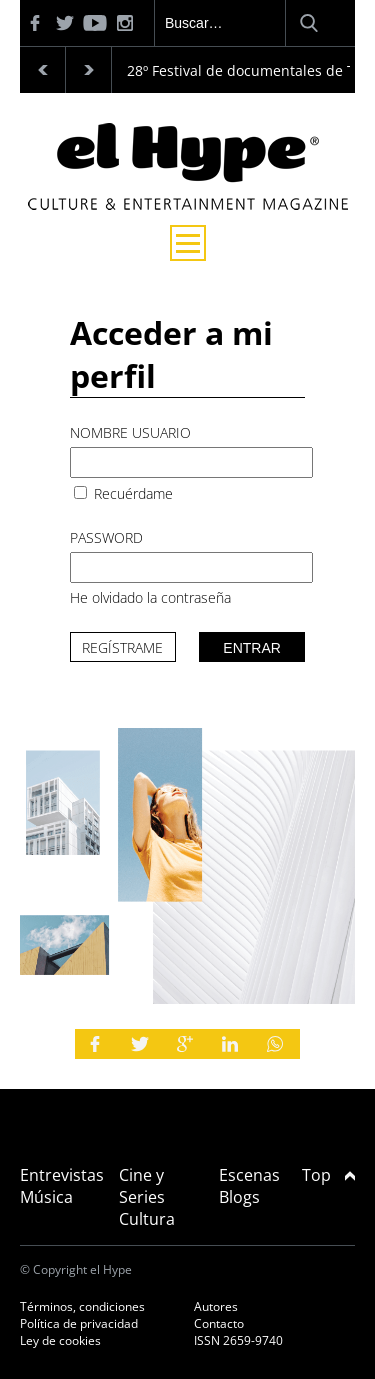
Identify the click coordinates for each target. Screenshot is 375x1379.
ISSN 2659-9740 (238, 1340)
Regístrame (122, 647)
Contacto (219, 1323)
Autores (216, 1306)
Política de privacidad (79, 1323)
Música (46, 1197)
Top (328, 1175)
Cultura (147, 1219)
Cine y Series (142, 1186)
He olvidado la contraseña (150, 597)
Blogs (239, 1197)
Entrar (252, 648)
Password (106, 537)
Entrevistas (62, 1175)
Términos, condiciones (82, 1306)
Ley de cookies (60, 1340)
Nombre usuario (130, 432)
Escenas (249, 1175)
